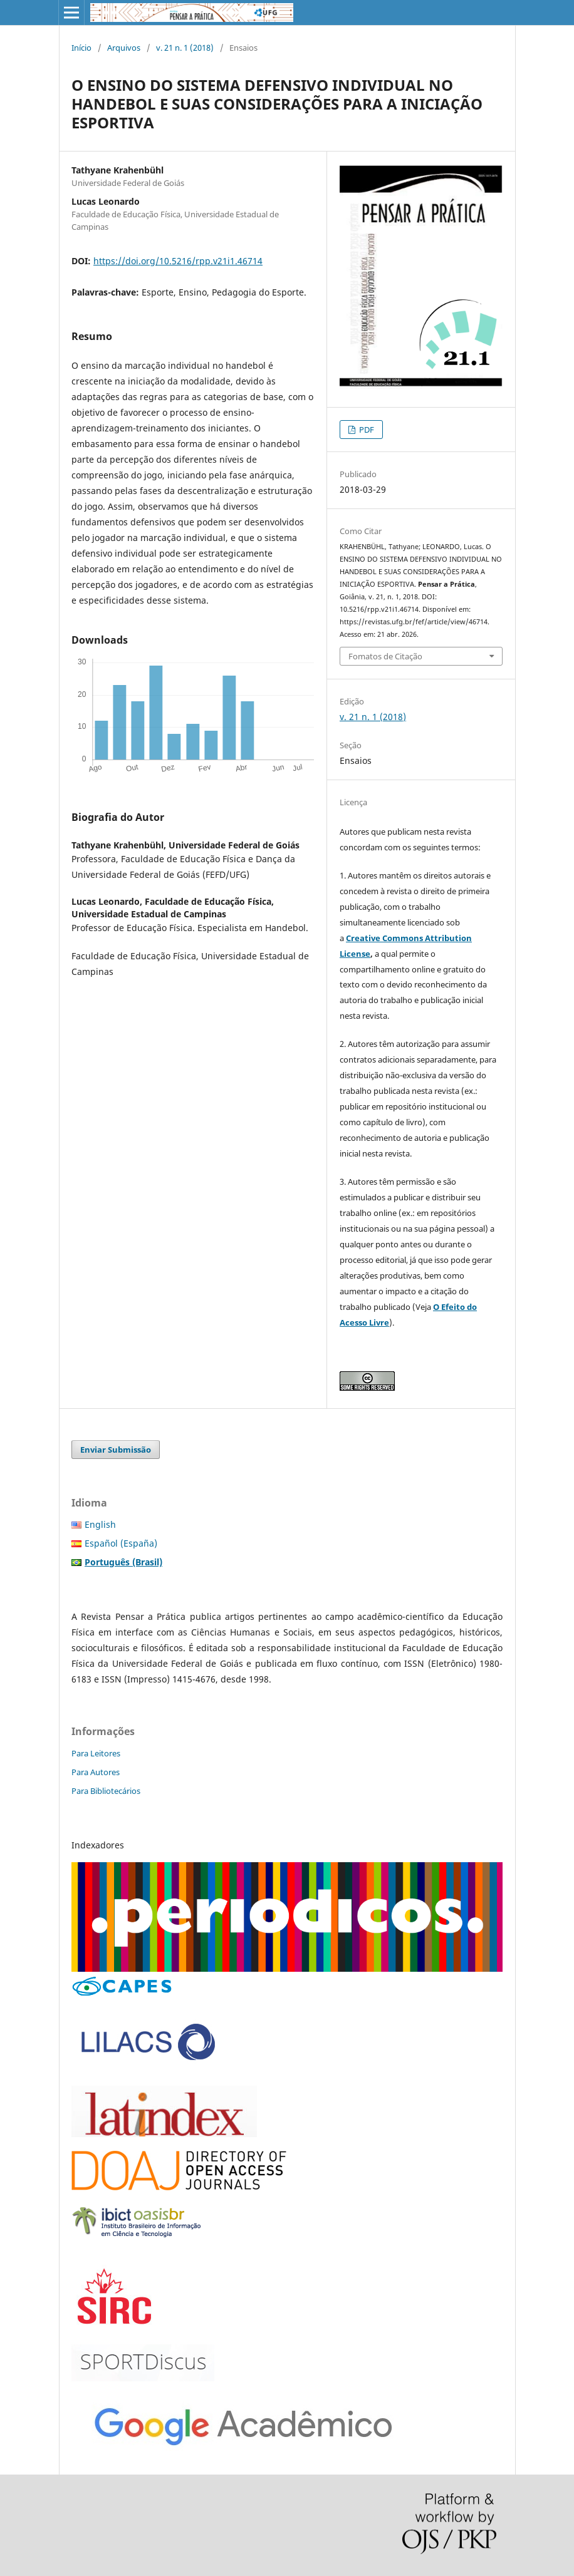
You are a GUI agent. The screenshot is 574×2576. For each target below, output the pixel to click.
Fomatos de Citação (385, 656)
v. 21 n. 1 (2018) (185, 47)
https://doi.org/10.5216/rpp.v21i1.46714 (178, 261)
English (100, 1524)
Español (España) (121, 1543)
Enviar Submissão (115, 1449)
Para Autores (95, 1772)
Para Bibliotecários (105, 1790)
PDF (365, 429)
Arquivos (123, 47)
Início (81, 47)
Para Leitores (95, 1753)
